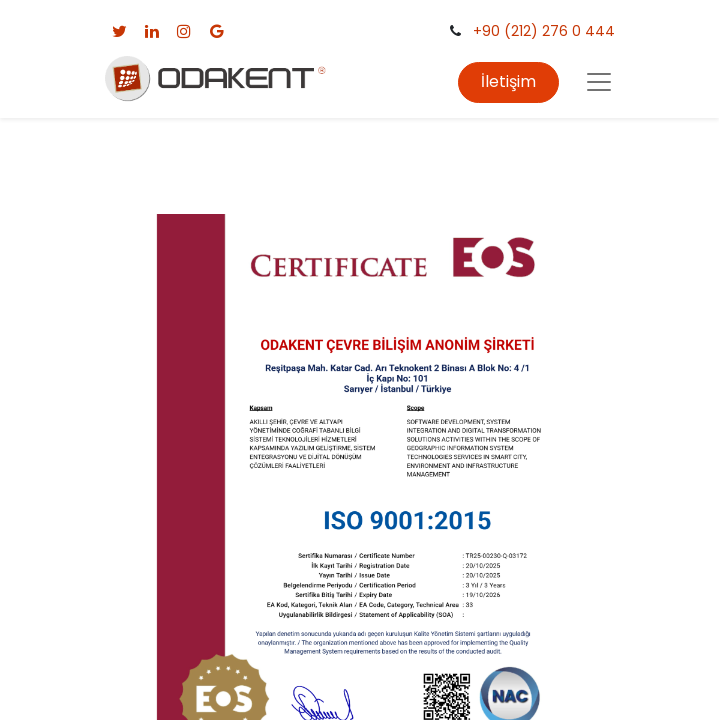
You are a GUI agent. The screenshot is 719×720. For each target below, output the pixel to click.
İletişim (508, 81)
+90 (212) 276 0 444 (544, 31)
